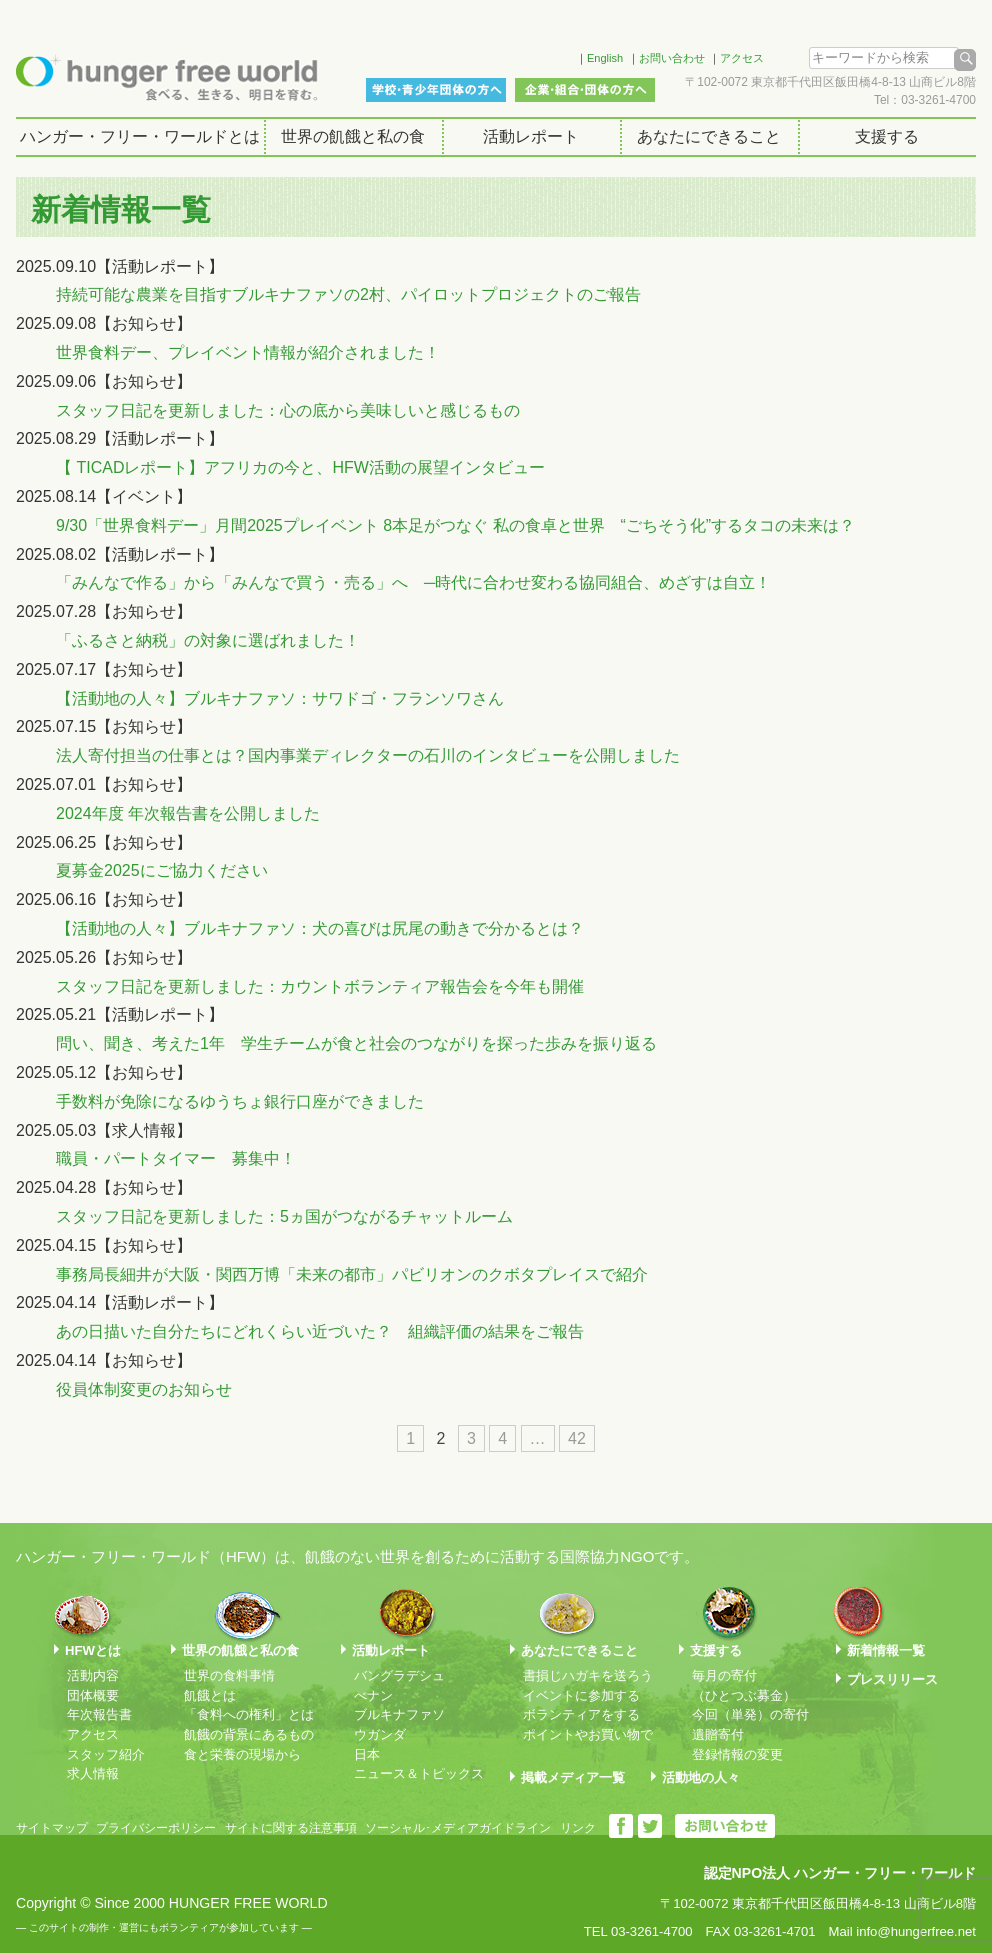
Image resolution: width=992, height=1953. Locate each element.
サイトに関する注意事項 (291, 1828)
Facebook (535, 55)
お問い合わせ (672, 58)
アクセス (742, 58)
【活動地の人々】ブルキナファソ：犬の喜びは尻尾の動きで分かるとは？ (320, 928)
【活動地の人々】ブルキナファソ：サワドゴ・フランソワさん (280, 698)
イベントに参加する (581, 1695)
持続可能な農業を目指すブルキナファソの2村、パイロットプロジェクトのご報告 (348, 294)
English (605, 58)
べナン (373, 1695)
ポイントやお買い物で (588, 1734)
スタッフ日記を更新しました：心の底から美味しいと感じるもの (288, 410)
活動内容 (93, 1675)
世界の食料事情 (229, 1675)
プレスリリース (892, 1679)
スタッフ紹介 (106, 1754)
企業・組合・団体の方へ (585, 90)
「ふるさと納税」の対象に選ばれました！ (208, 640)
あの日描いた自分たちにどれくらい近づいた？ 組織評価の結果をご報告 (320, 1331)
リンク (578, 1828)
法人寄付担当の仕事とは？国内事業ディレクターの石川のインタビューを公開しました (368, 755)
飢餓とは (210, 1695)
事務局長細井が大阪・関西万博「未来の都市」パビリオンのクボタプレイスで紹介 (352, 1274)
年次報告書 (99, 1714)
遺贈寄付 (718, 1734)
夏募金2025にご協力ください (162, 870)
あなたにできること (709, 136)
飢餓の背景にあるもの (249, 1734)
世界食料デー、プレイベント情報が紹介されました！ (248, 352)
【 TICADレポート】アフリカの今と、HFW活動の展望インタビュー (300, 467)
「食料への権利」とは (249, 1714)
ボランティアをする (581, 1714)
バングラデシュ (399, 1675)
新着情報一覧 (886, 1650)
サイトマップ (52, 1828)
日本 (367, 1754)
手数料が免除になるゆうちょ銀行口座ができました (240, 1101)
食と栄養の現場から (242, 1754)
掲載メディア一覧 (573, 1777)
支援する (887, 136)
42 (577, 1438)
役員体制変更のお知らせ (144, 1389)
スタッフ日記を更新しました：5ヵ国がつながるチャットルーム (284, 1216)
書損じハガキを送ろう (588, 1675)
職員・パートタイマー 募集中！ (176, 1158)
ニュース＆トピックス (419, 1773)
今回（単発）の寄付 (750, 1714)
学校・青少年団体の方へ (436, 90)
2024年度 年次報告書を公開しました (188, 813)
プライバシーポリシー (156, 1828)
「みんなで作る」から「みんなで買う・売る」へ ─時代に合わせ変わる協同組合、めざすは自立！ (413, 582)
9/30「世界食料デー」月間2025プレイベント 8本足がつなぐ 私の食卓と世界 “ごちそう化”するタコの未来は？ (455, 525)
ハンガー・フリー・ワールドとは (140, 136)
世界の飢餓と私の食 (353, 136)
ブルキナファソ (399, 1714)
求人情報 (93, 1773)
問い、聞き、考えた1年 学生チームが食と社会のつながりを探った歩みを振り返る (356, 1043)
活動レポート (531, 136)
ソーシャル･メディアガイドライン (458, 1828)
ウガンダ (380, 1734)
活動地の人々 (701, 1777)
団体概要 (93, 1695)
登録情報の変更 (737, 1754)
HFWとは (93, 1650)
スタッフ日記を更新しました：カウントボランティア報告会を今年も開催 (320, 986)
